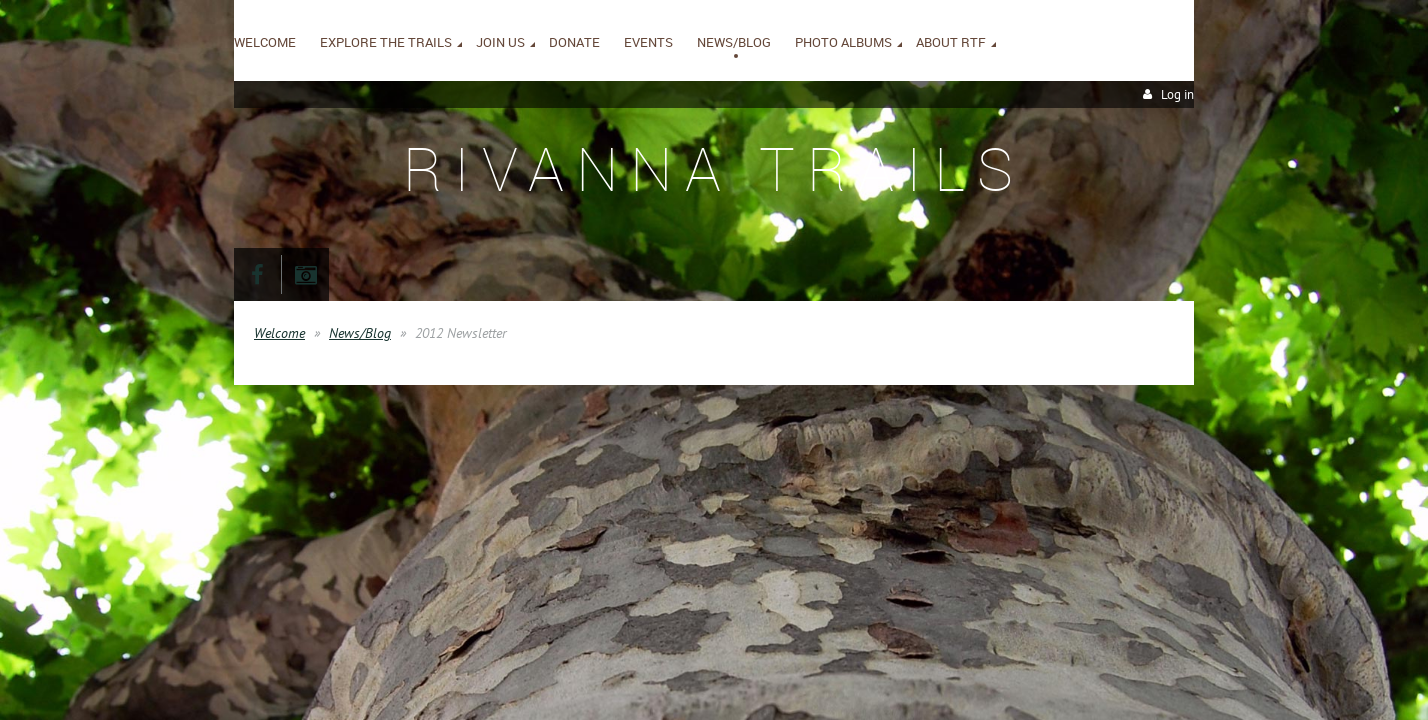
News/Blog (360, 333)
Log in (1177, 94)
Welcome (279, 333)
